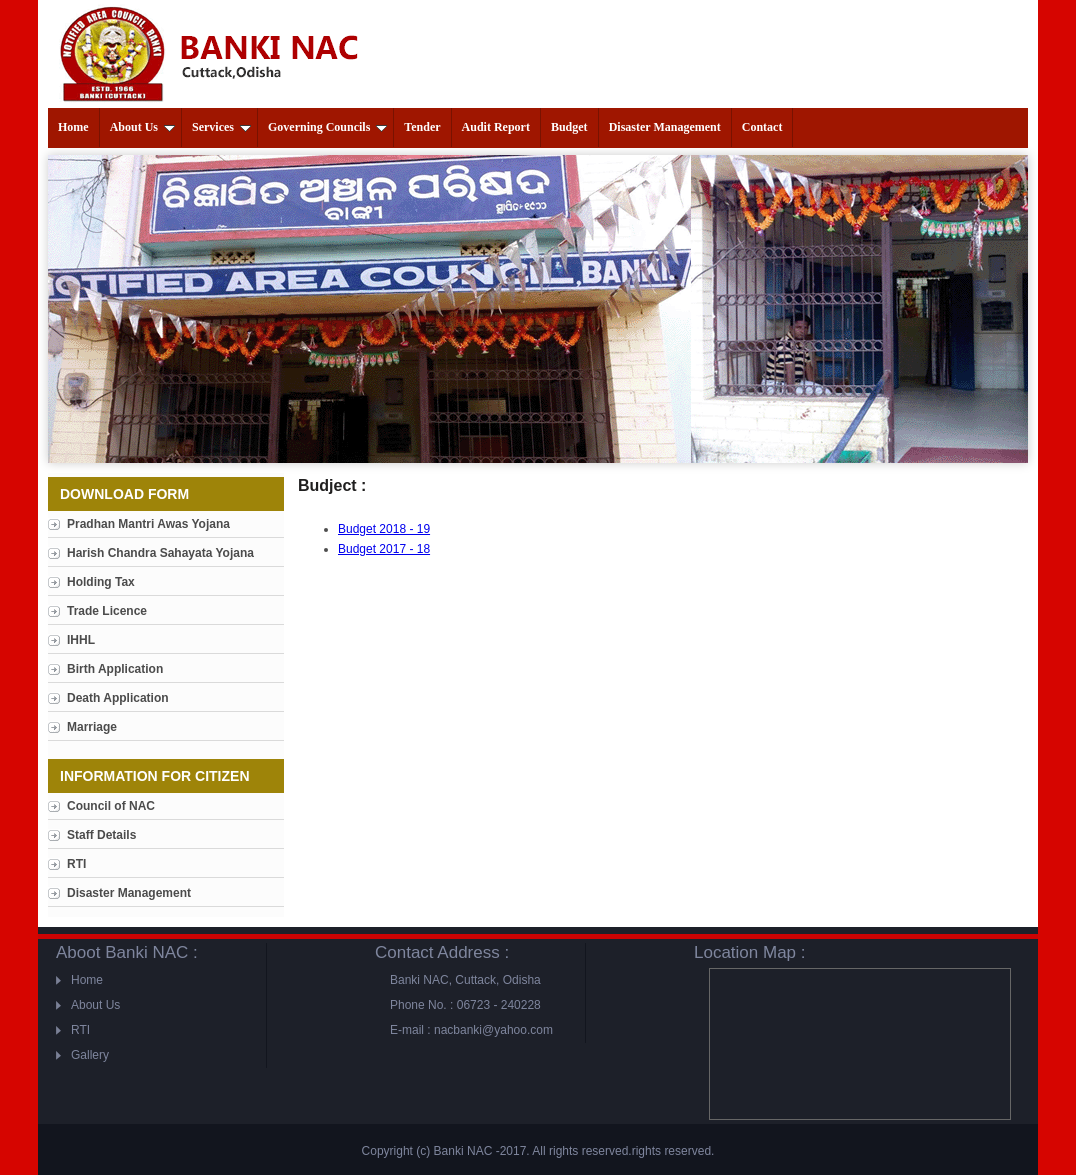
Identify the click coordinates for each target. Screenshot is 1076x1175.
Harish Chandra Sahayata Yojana (160, 553)
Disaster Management (665, 127)
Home (73, 127)
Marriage (92, 727)
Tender (422, 127)
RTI (76, 864)
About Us (142, 127)
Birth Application (115, 669)
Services (221, 127)
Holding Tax (101, 582)
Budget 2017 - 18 (384, 549)
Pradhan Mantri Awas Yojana (148, 524)
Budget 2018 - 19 (384, 529)
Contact (762, 127)
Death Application (118, 698)
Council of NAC (111, 806)
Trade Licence (107, 611)
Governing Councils (327, 127)
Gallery (90, 1055)
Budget (569, 127)
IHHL (81, 640)
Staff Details (101, 835)
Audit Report (496, 127)
